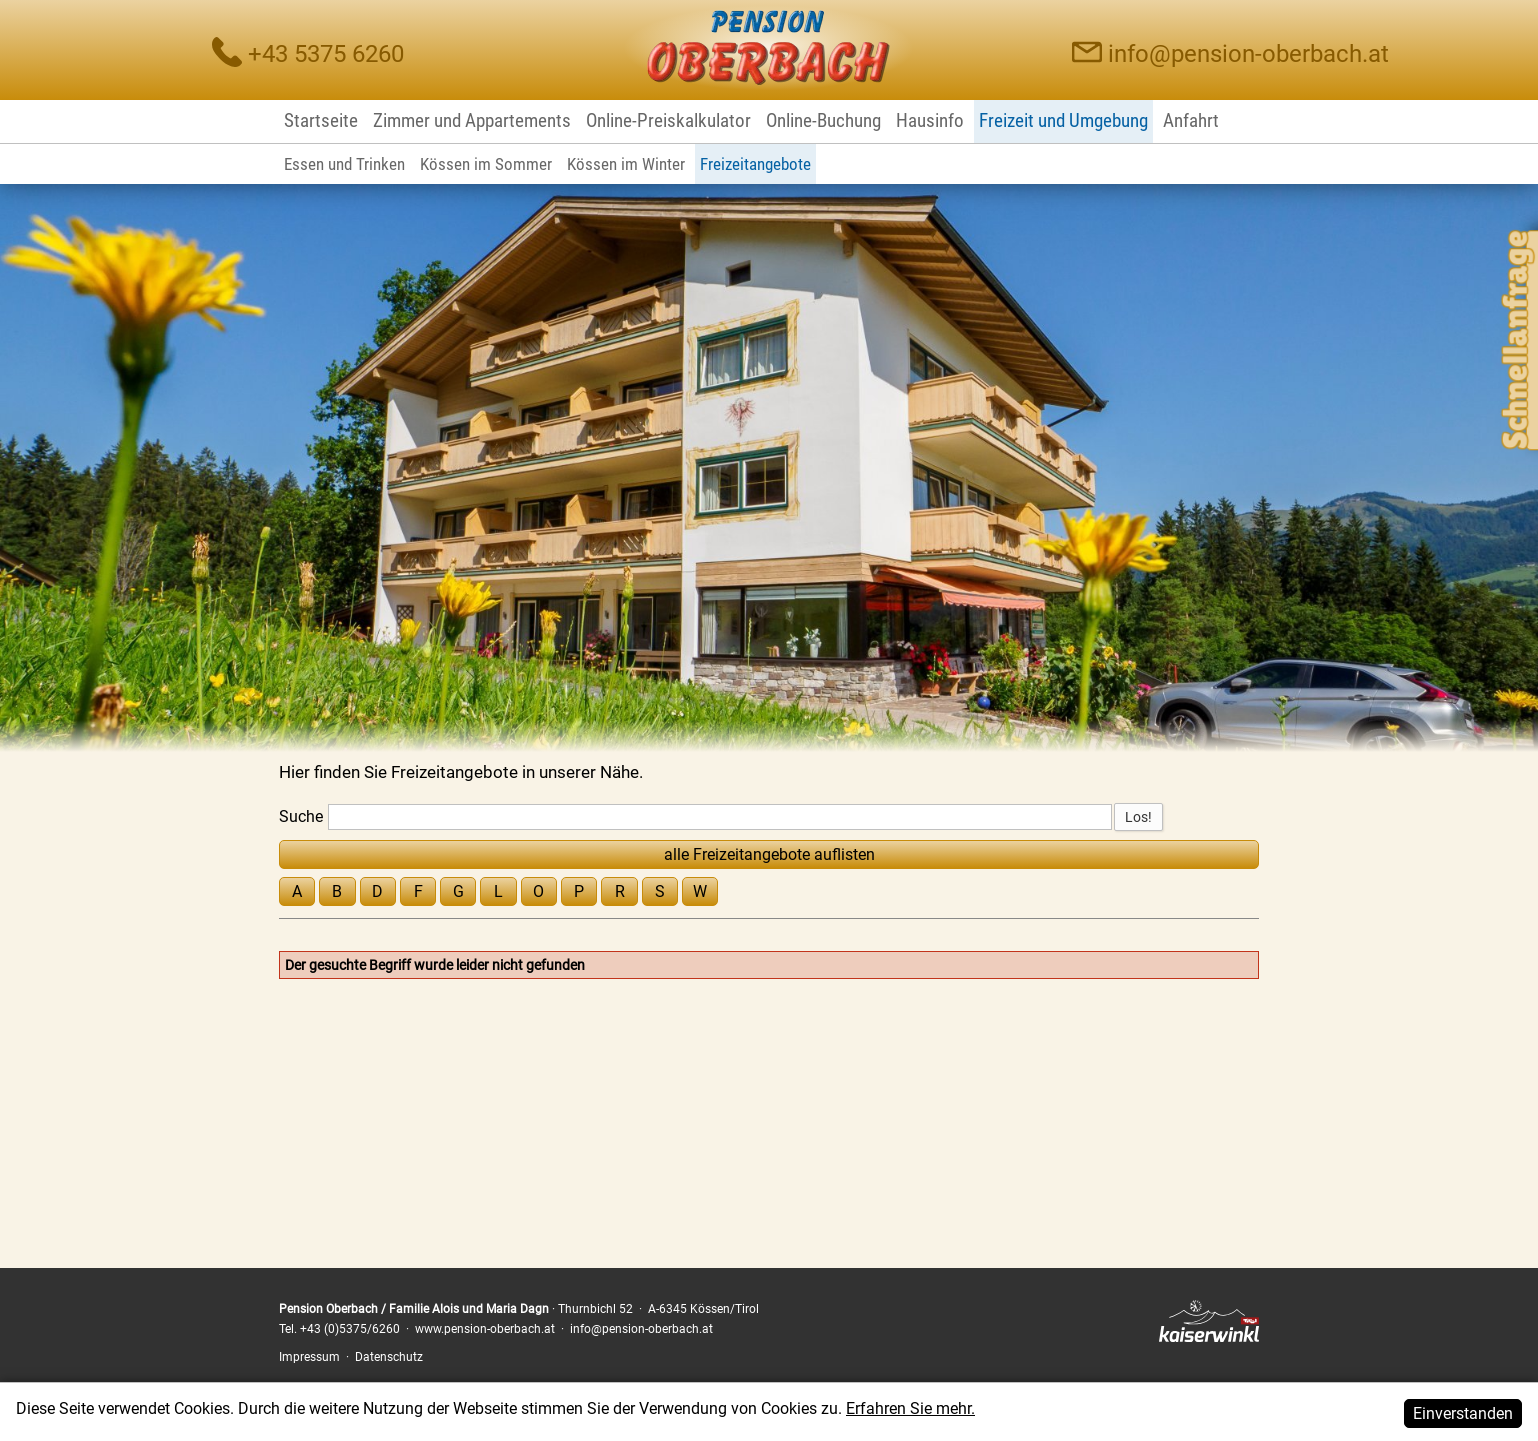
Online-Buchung (823, 120)
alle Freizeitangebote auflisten (769, 854)
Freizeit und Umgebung (1063, 120)
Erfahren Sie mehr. (910, 1428)
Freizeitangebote (755, 164)
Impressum (309, 1357)
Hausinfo (930, 120)
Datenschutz (389, 1357)
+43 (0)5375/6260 (350, 1329)
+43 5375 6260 (326, 54)
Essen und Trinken (344, 164)
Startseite (321, 120)
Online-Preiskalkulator (668, 120)
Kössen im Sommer (486, 164)
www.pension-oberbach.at (485, 1329)
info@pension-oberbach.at (1248, 54)
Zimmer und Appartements (472, 120)
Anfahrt (1191, 120)
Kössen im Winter (626, 164)
